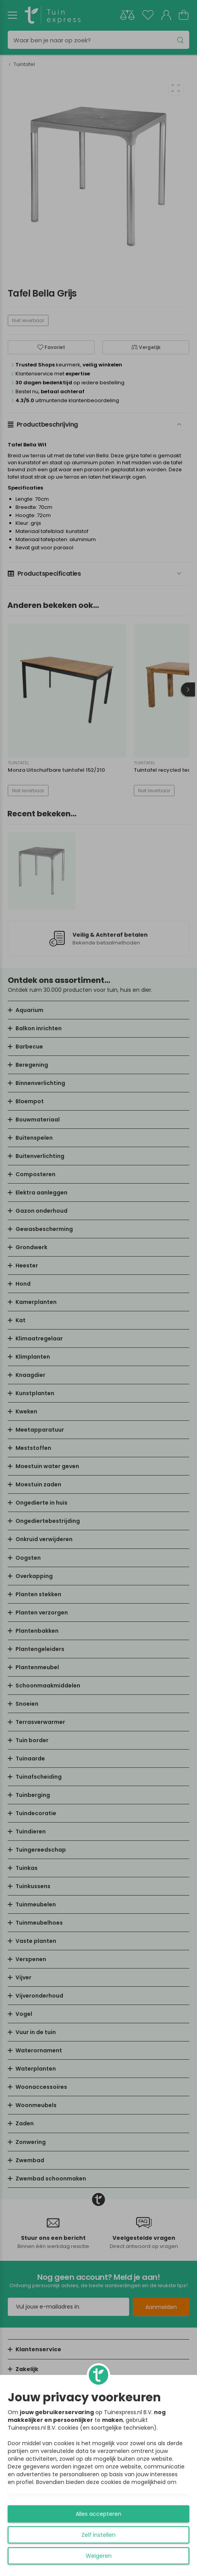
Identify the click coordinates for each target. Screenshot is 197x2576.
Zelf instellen (98, 2535)
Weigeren (99, 2556)
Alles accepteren (98, 2514)
